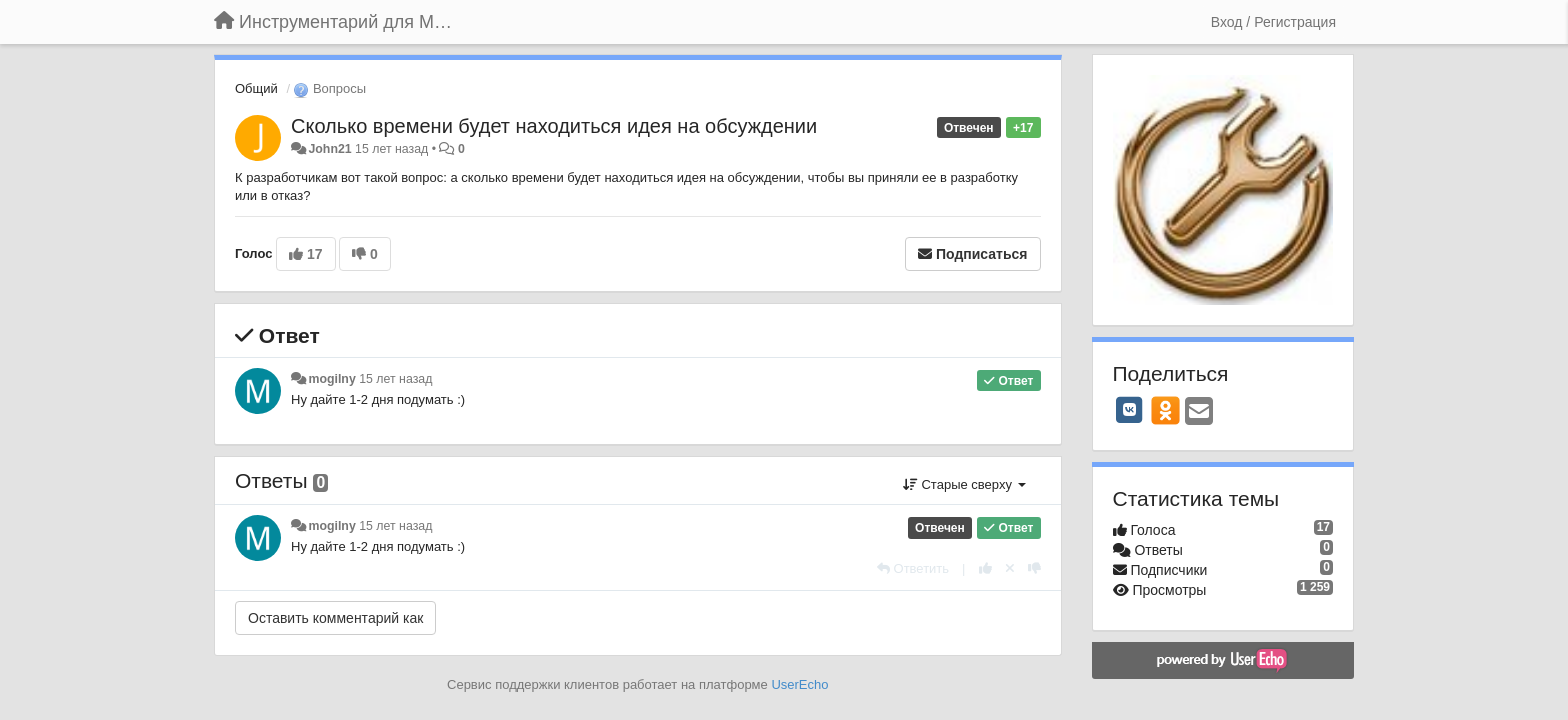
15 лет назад (395, 379)
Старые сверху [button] (964, 484)
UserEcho (799, 684)
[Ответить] (913, 568)
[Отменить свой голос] (1010, 568)
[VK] (1130, 410)
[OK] (1165, 410)
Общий (256, 88)
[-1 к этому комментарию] (1034, 568)
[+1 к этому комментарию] (985, 568)
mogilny (331, 379)
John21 (329, 149)
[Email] (1199, 412)
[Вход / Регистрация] (1273, 22)
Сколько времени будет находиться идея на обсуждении (554, 126)
